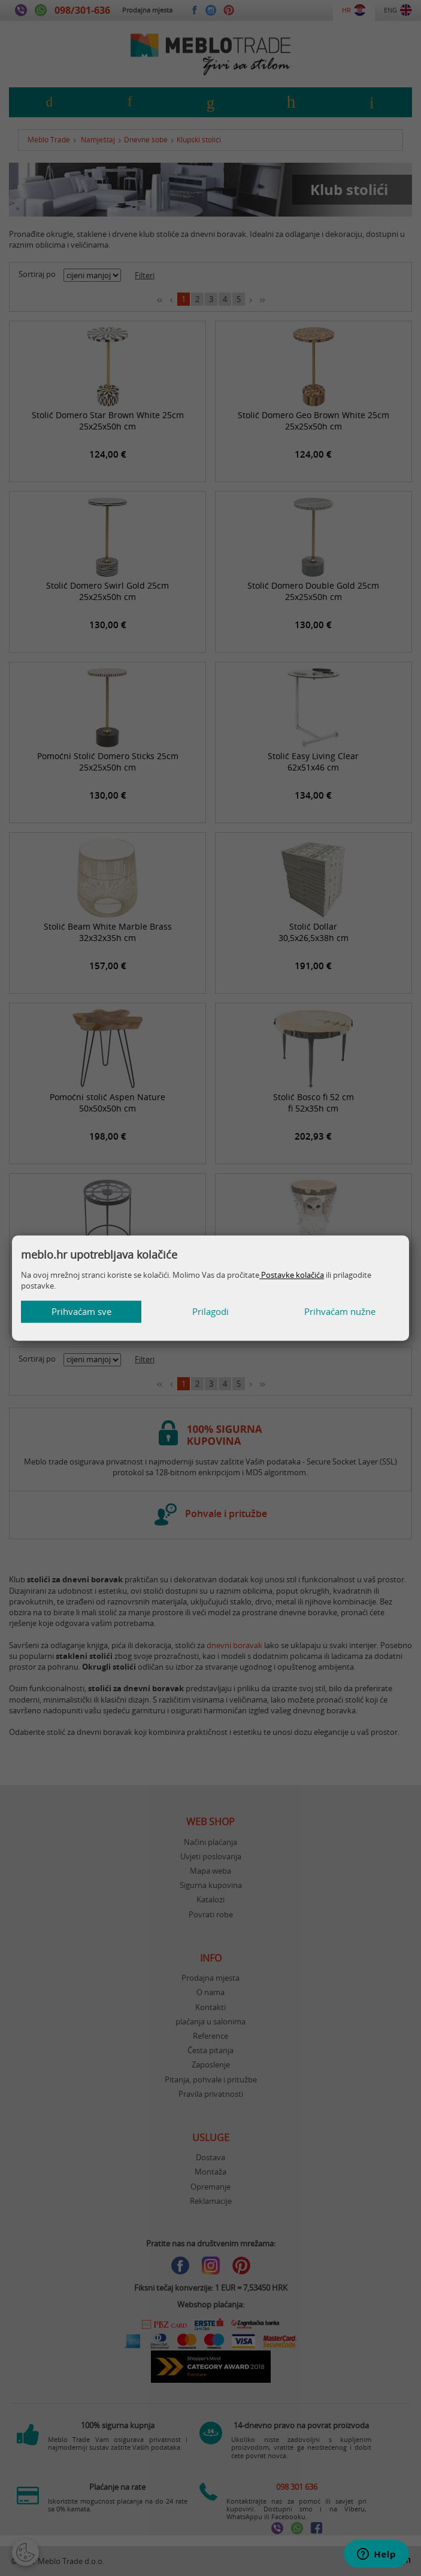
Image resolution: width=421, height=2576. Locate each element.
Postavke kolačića (291, 1274)
